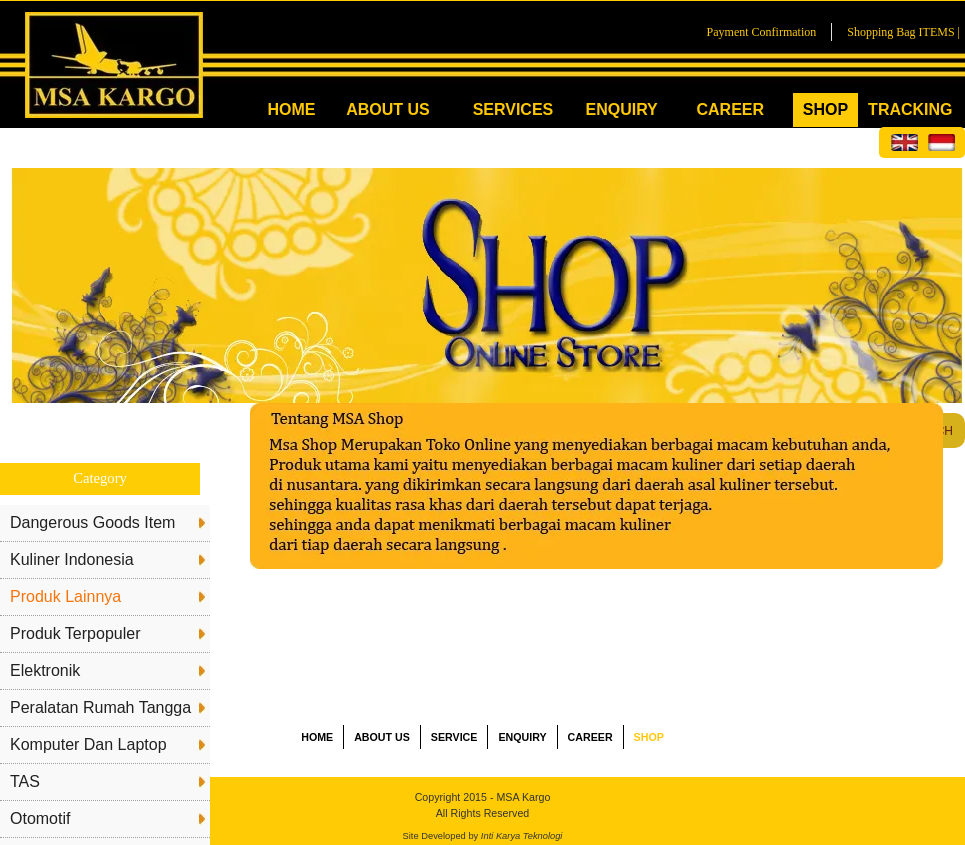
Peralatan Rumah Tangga (100, 707)
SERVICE (454, 737)
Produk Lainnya (65, 596)
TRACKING (910, 109)
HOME (291, 109)
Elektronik (45, 670)
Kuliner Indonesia (72, 559)
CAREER (730, 109)
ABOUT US (388, 109)
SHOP (825, 109)
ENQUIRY (621, 109)
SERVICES (513, 109)
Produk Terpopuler (75, 633)
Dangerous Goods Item (92, 522)
